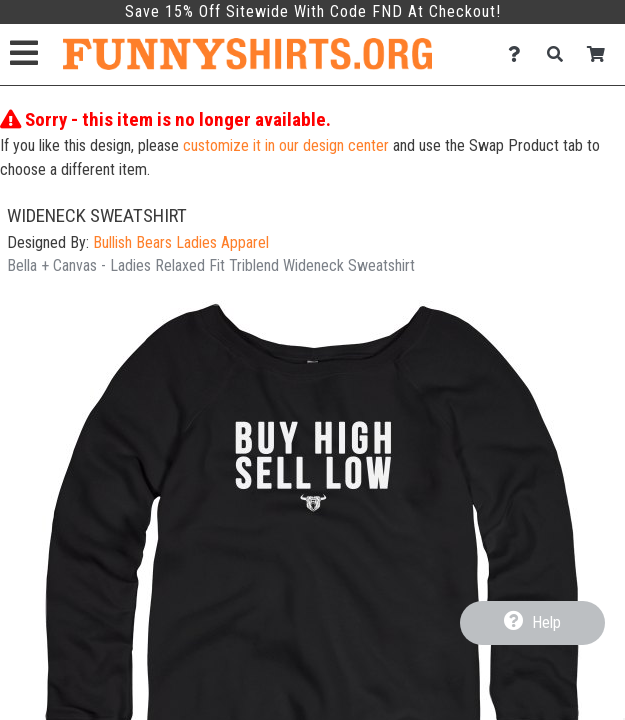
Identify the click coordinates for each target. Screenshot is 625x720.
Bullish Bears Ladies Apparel (181, 242)
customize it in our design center (286, 145)
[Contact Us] (519, 54)
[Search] (560, 54)
